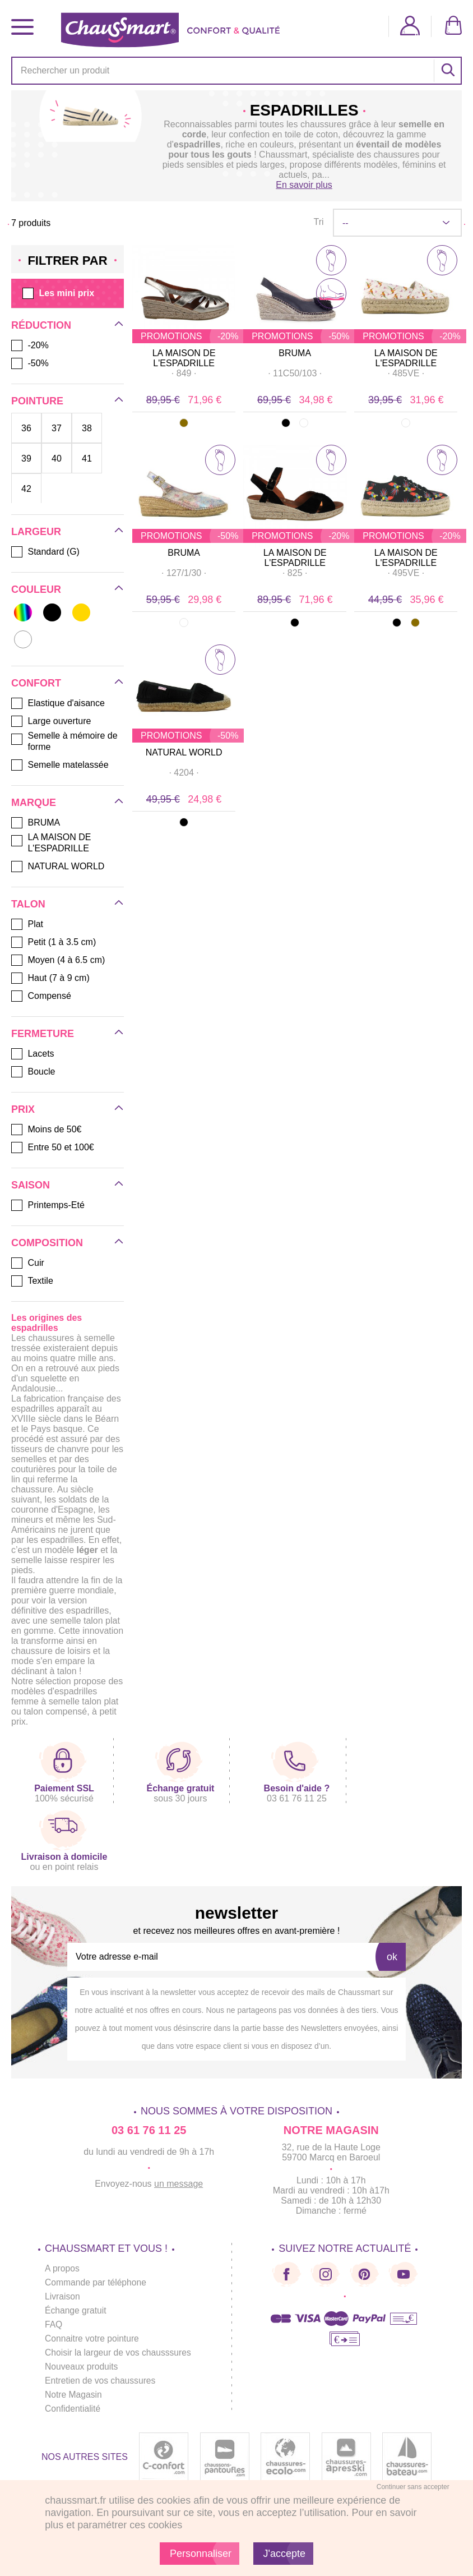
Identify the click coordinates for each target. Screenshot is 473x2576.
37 (56, 428)
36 (26, 428)
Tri (318, 222)
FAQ (54, 2324)
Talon (28, 904)
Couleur (36, 589)
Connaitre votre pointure (93, 2338)
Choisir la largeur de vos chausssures (119, 2352)
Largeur (36, 531)
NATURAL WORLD (184, 752)
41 (86, 458)
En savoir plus (304, 185)
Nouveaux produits (82, 2366)
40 (56, 458)
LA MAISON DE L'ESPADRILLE (184, 358)
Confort (36, 683)
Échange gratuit (76, 2310)
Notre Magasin (74, 2394)
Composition (47, 1242)
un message (178, 2183)
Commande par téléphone (97, 2282)
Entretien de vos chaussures (101, 2380)
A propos (62, 2268)
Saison (30, 1185)
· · (183, 373)
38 (86, 428)
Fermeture (42, 1033)
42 (26, 488)
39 (26, 458)
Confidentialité (73, 2408)
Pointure (37, 401)
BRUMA (295, 353)
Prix (23, 1109)
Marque (33, 802)
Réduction (41, 325)
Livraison (63, 2296)
